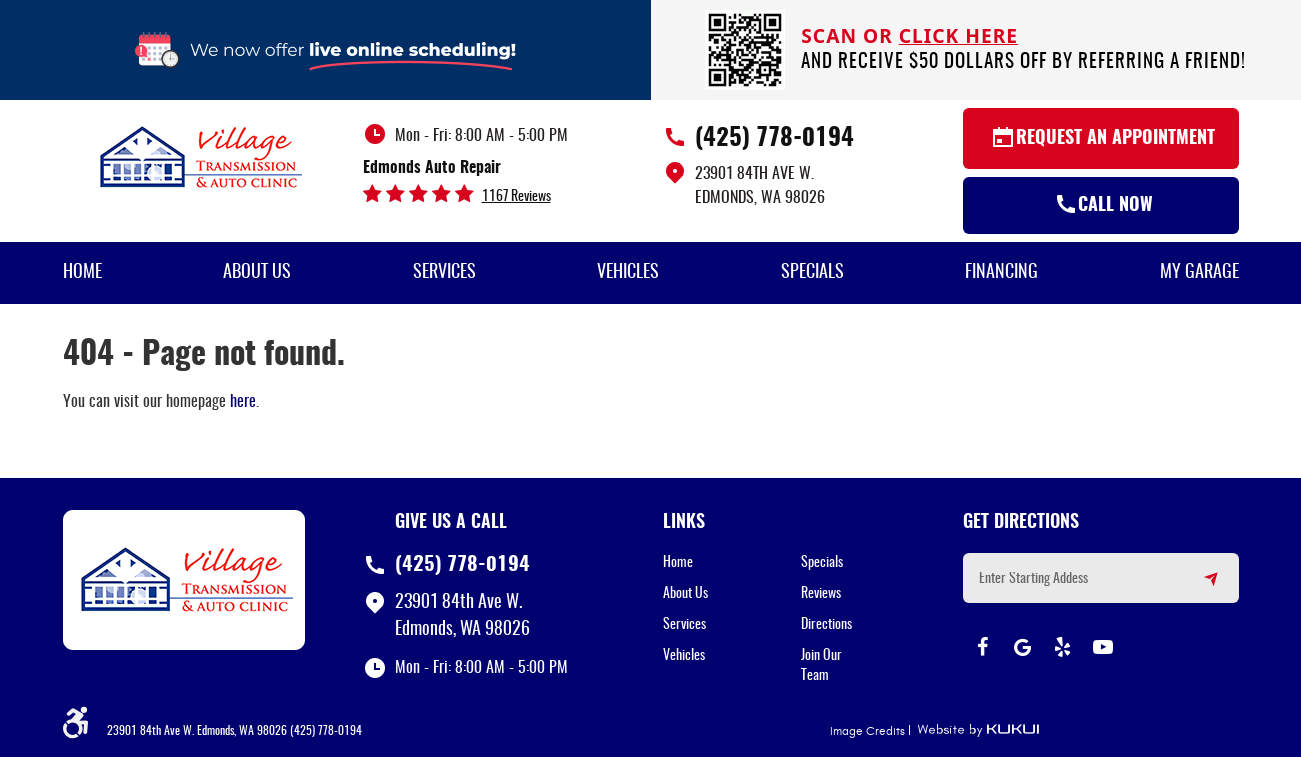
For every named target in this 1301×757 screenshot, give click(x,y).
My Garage (1199, 273)
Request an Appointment (1115, 139)
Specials (812, 273)
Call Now (1115, 206)
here (243, 402)
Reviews (821, 594)
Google (1023, 647)
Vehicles (628, 273)
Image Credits (867, 731)
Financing (1001, 273)
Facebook (983, 647)
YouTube (1103, 647)
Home (82, 273)
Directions (826, 625)
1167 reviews (516, 197)
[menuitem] (82, 273)
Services (444, 273)
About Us (257, 273)
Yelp (1063, 647)
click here (958, 35)
